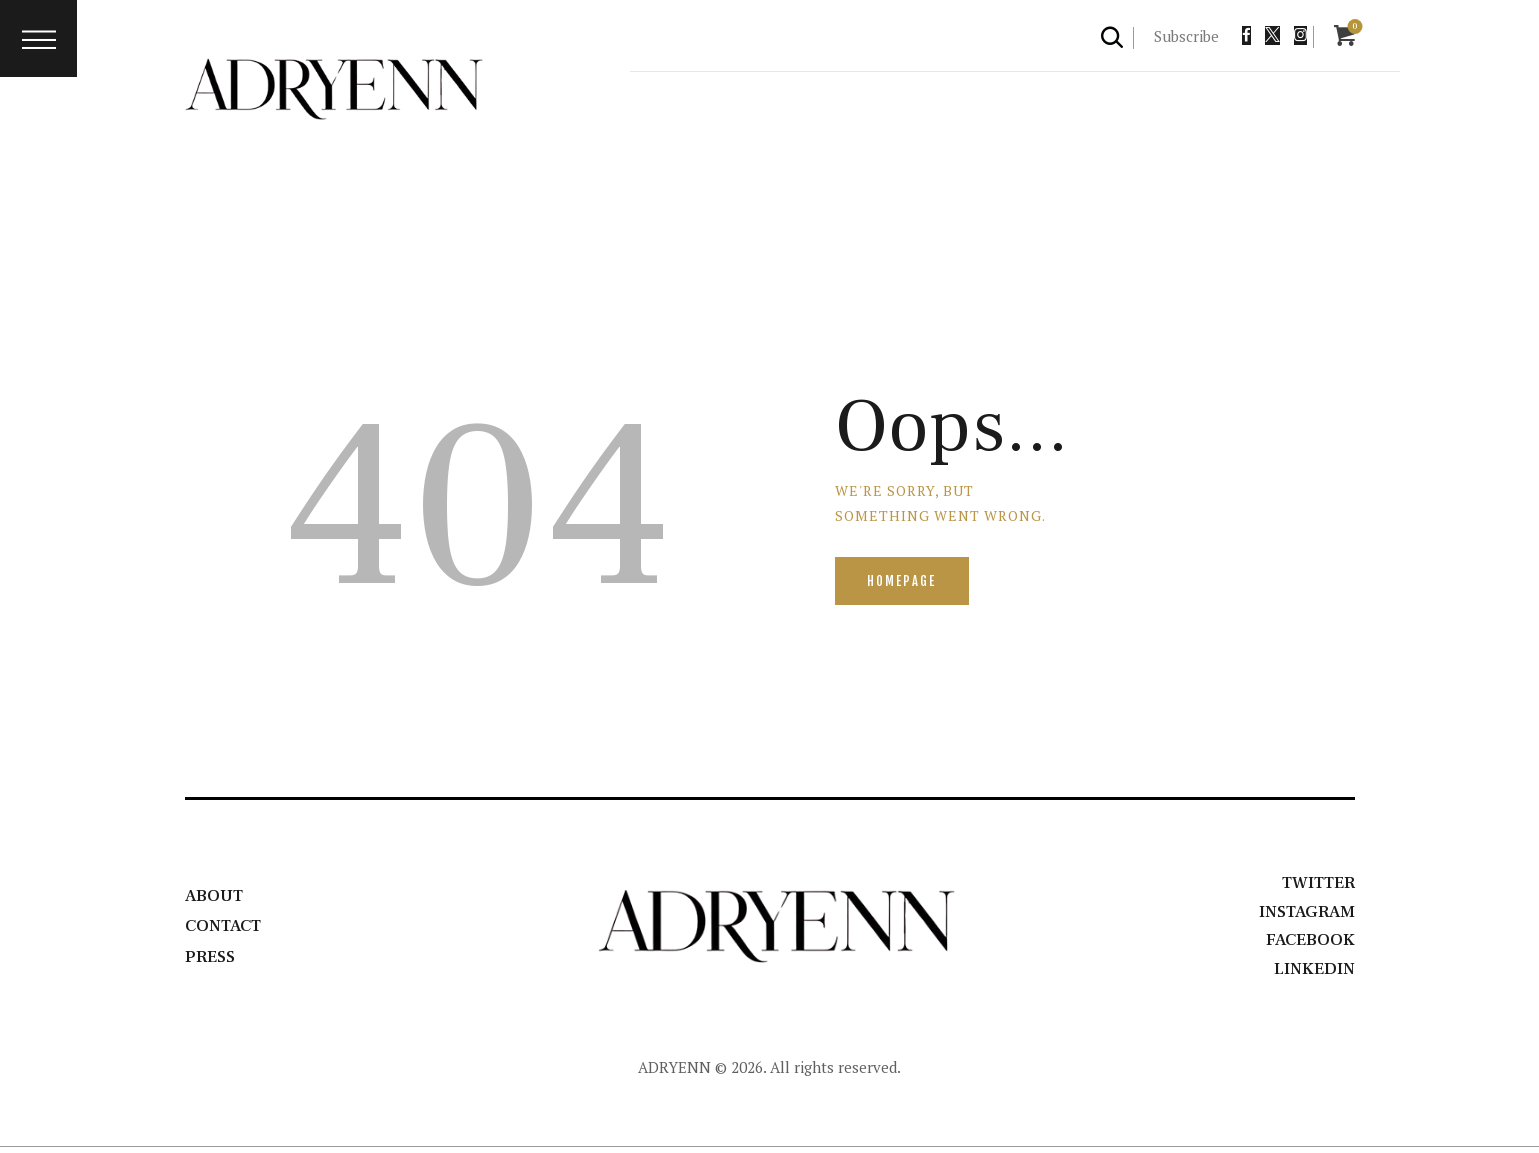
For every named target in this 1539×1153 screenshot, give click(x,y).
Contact (227, 928)
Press (211, 959)
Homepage (904, 582)
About (215, 898)
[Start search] (1113, 36)
